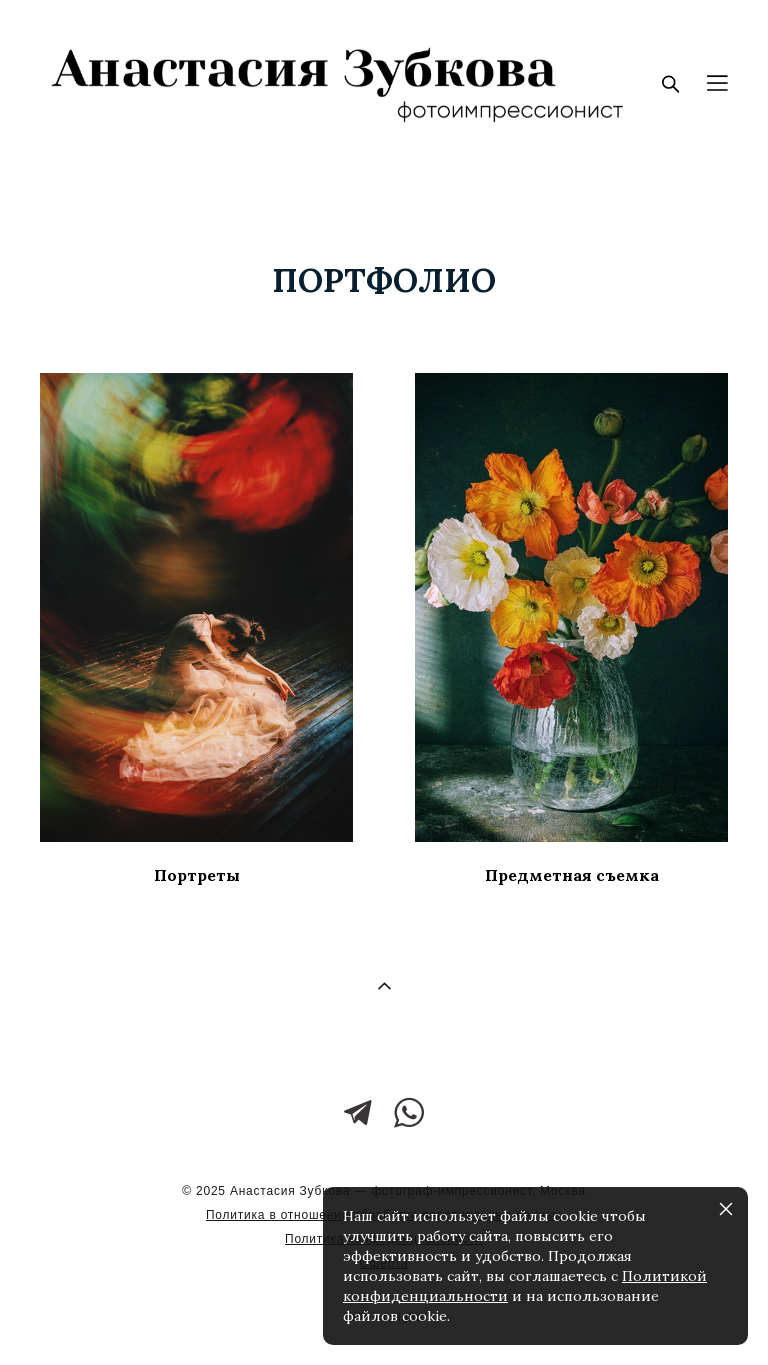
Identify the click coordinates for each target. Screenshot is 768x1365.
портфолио (384, 280)
